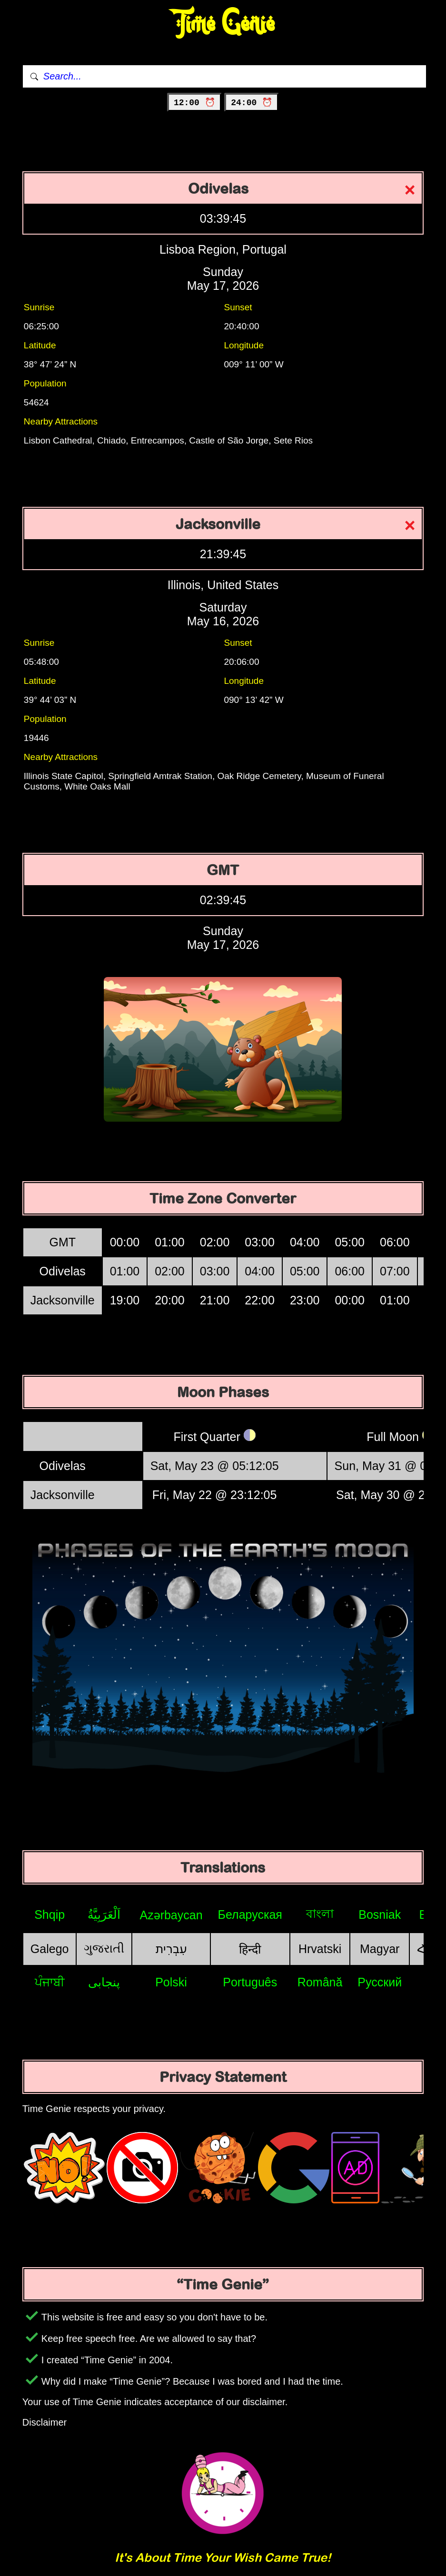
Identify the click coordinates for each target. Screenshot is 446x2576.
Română (320, 1982)
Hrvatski (319, 1948)
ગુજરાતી (104, 1948)
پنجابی (104, 1982)
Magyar (379, 1948)
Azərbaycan (170, 1915)
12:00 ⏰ (194, 103)
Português (250, 1982)
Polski (171, 1982)
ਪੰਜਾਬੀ (50, 1982)
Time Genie (223, 24)
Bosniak (379, 1914)
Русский (379, 1982)
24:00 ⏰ (251, 103)
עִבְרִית (171, 1948)
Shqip (49, 1914)
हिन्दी (250, 1949)
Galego (49, 1948)
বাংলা (320, 1913)
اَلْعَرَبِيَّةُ (104, 1914)
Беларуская (250, 1914)
